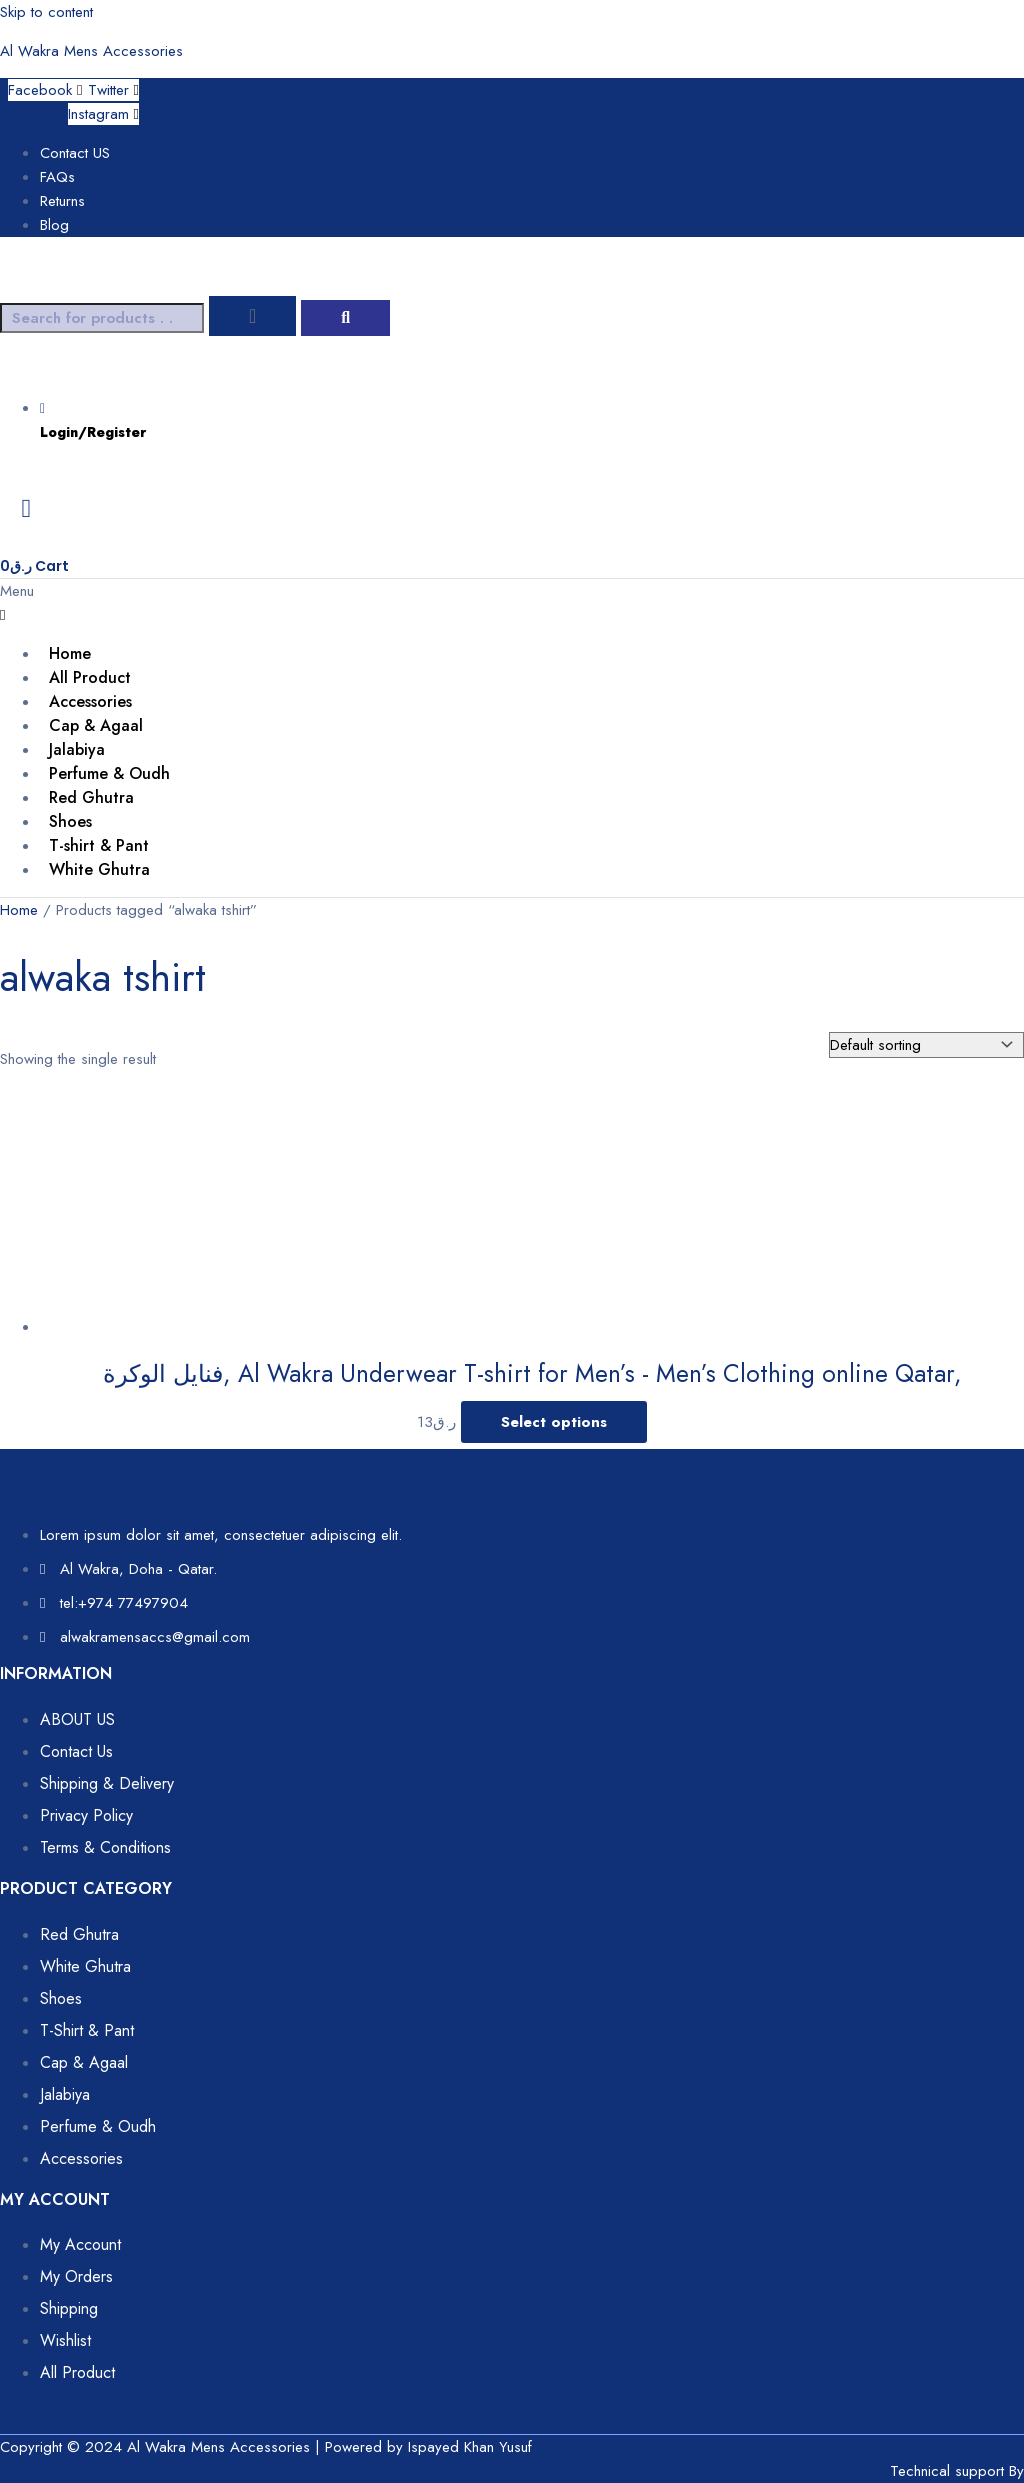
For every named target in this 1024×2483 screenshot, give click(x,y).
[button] (512, 603)
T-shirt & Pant (99, 845)
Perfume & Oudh (109, 773)
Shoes (70, 821)
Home (70, 653)
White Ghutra (99, 869)
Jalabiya (77, 749)
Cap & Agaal (96, 725)
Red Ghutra (91, 797)
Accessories (90, 701)
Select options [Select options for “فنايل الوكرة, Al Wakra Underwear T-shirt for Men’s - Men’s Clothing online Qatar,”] (554, 1422)
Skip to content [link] (46, 12)
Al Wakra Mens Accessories (91, 51)
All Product (90, 677)
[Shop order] (926, 1045)
